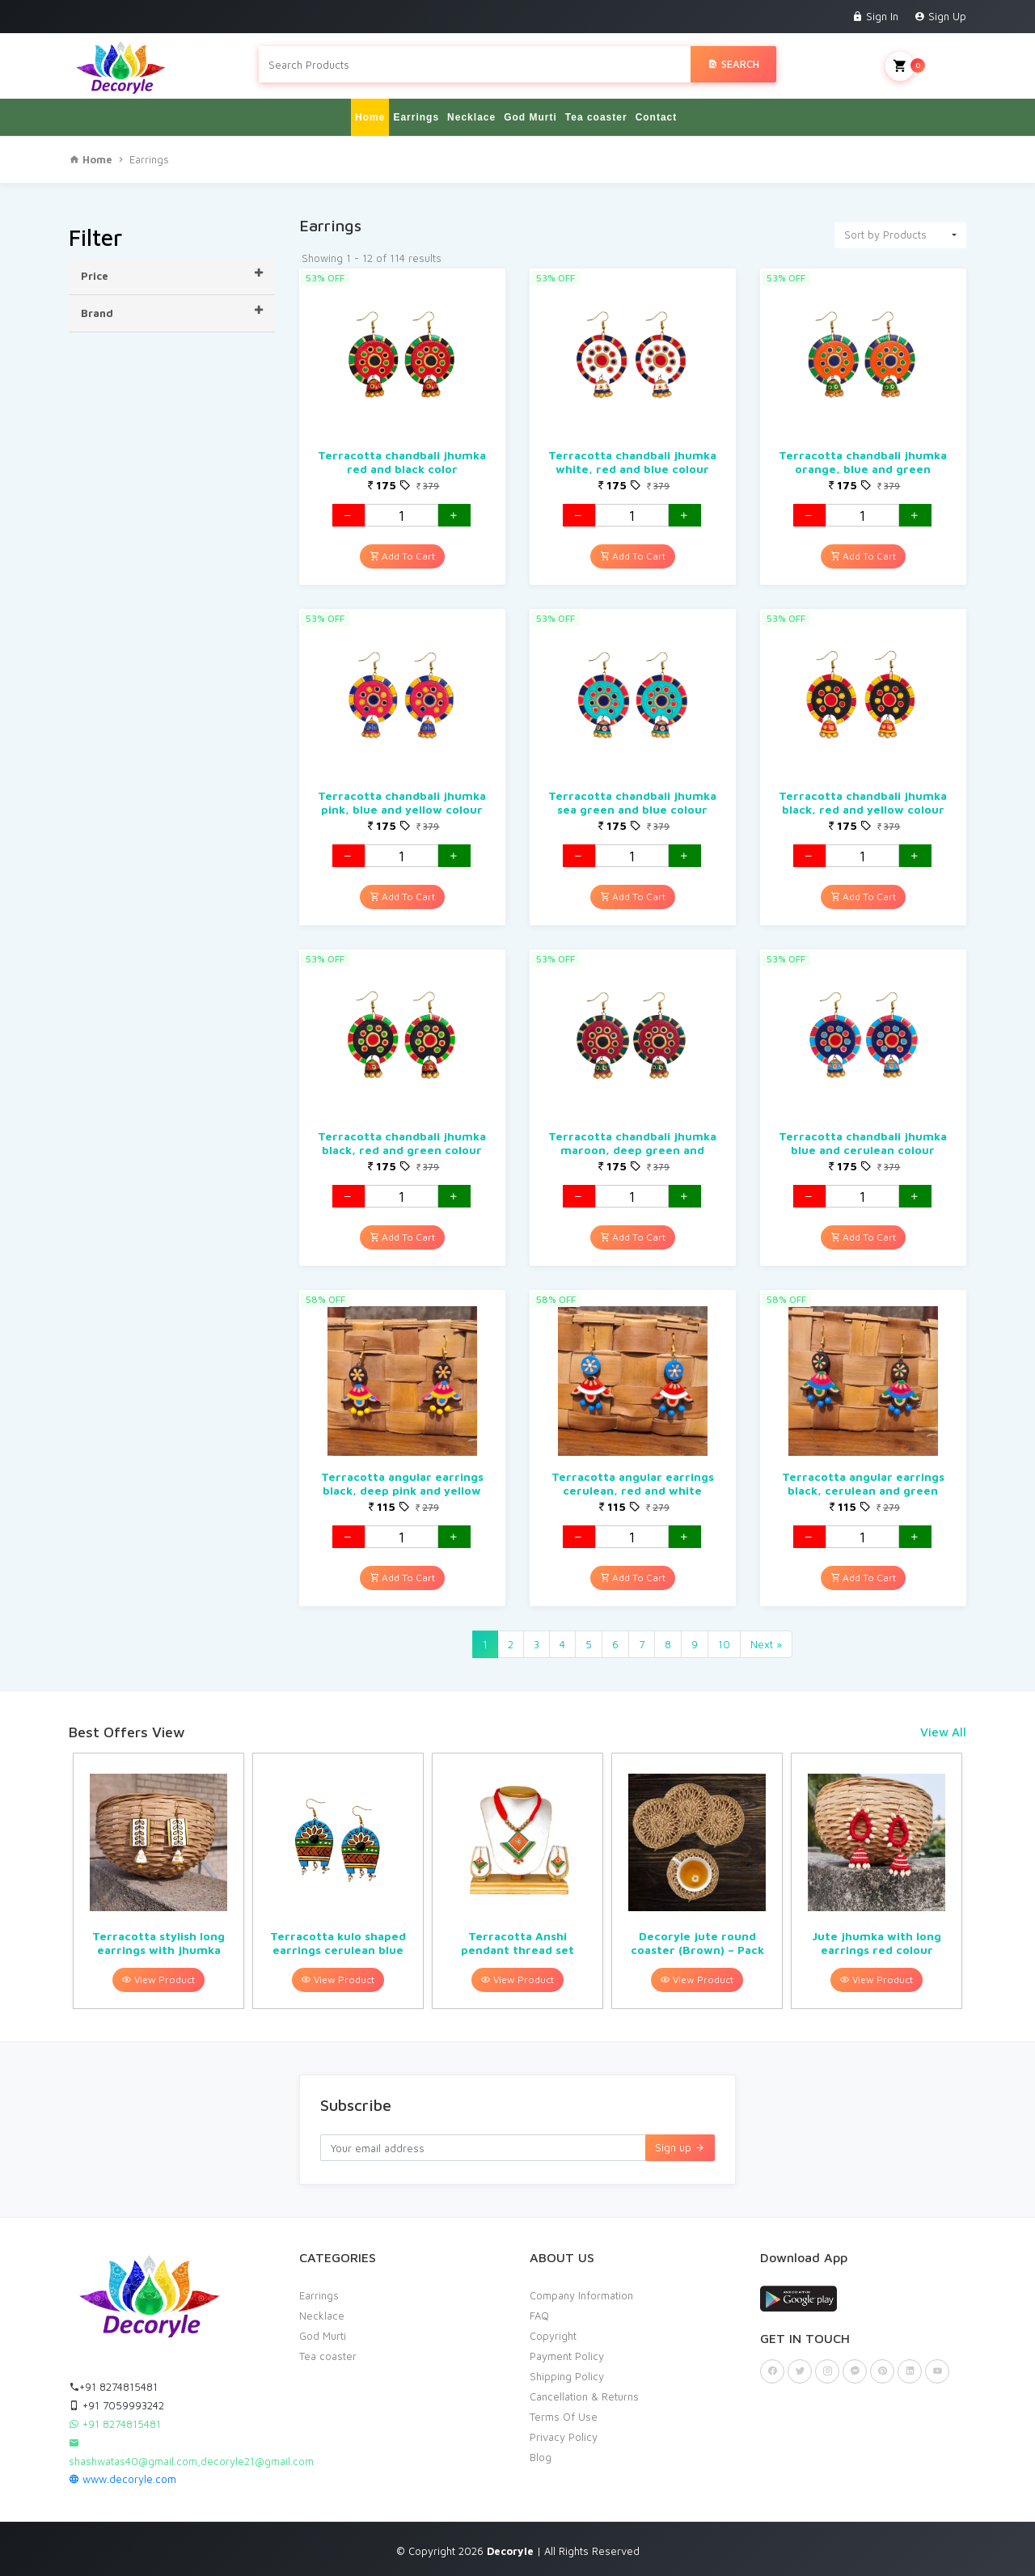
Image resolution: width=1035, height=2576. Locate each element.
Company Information (581, 2294)
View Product (158, 1979)
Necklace (471, 116)
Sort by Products (885, 233)
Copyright (553, 2335)
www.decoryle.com (122, 2478)
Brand (172, 311)
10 (724, 1643)
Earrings (416, 116)
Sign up (680, 2146)
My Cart (925, 65)
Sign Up (940, 16)
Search (733, 63)
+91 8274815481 (113, 2385)
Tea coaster (596, 116)
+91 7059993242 (116, 2404)
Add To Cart (402, 555)
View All (943, 1731)
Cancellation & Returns (584, 2395)
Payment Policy (567, 2355)
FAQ (539, 2314)
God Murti (530, 116)
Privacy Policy (564, 2436)
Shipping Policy (567, 2375)
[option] (158, 1880)
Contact (657, 116)
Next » (766, 1643)
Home (370, 116)
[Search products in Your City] (475, 64)
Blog (540, 2456)
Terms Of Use (564, 2415)
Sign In (875, 16)
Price (172, 274)
